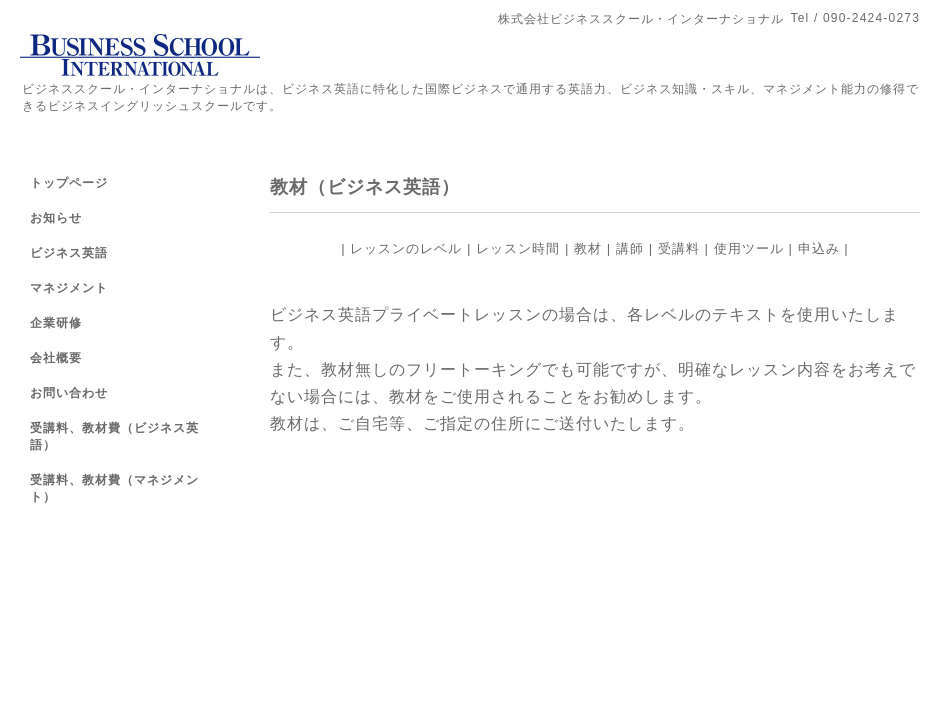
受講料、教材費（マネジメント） (114, 488)
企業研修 (56, 323)
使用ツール (749, 248)
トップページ (69, 183)
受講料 (679, 248)
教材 (588, 248)
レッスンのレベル (406, 248)
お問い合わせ (69, 393)
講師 (630, 248)
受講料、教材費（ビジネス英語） (114, 436)
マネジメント (69, 288)
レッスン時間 (518, 248)
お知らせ (56, 218)
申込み (819, 248)
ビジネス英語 (69, 253)
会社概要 (56, 358)
